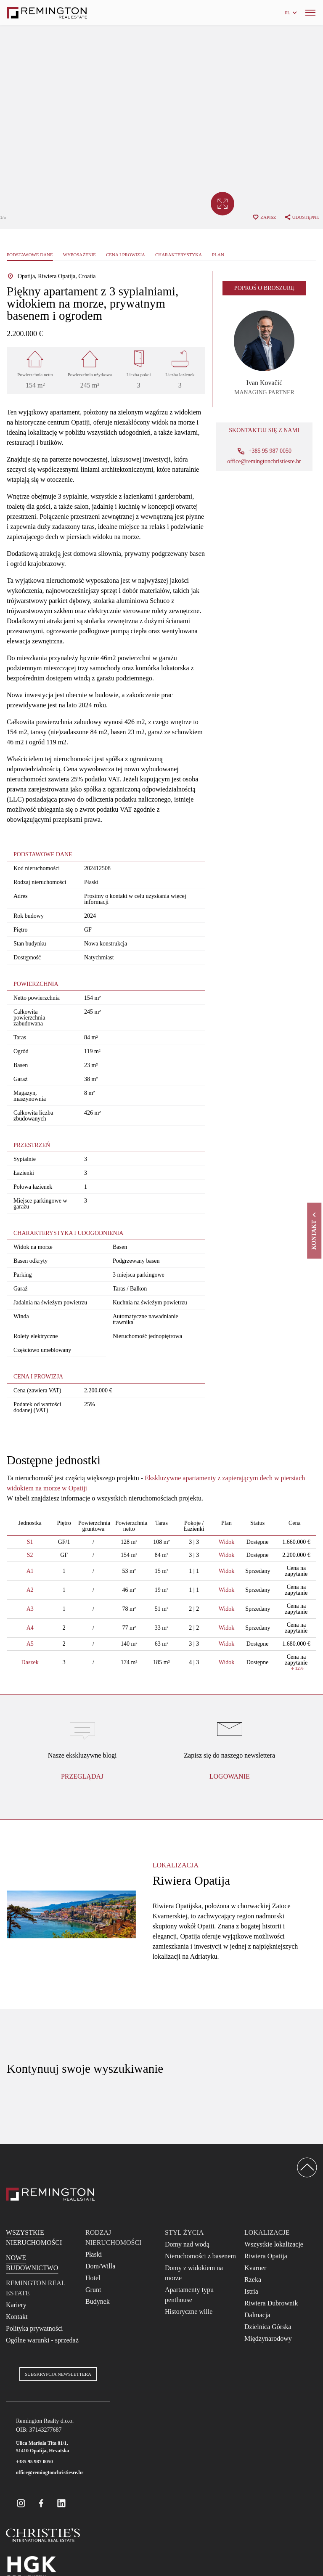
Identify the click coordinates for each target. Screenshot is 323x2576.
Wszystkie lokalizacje (273, 2244)
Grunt (93, 2289)
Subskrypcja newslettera (58, 2374)
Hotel (93, 2277)
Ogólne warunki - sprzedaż (42, 2340)
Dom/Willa (100, 2266)
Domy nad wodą (187, 2244)
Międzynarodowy (268, 2338)
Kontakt (17, 2316)
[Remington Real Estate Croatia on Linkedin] (61, 2503)
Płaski (93, 2254)
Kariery (16, 2304)
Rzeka (252, 2279)
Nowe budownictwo (32, 2262)
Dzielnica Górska (267, 2326)
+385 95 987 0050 (34, 2461)
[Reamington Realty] (50, 2194)
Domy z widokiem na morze (194, 2272)
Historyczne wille (188, 2311)
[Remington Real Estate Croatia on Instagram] (21, 2503)
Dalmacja (257, 2314)
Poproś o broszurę (264, 288)
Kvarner (255, 2267)
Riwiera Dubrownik (271, 2303)
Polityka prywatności (34, 2328)
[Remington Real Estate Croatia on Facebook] (41, 2503)
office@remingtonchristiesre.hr (264, 462)
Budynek (97, 2301)
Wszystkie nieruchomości (34, 2237)
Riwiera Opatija (265, 2256)
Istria (251, 2291)
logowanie (229, 1776)
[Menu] (310, 12)
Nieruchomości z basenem (200, 2256)
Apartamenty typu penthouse (189, 2294)
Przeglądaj (82, 1776)
